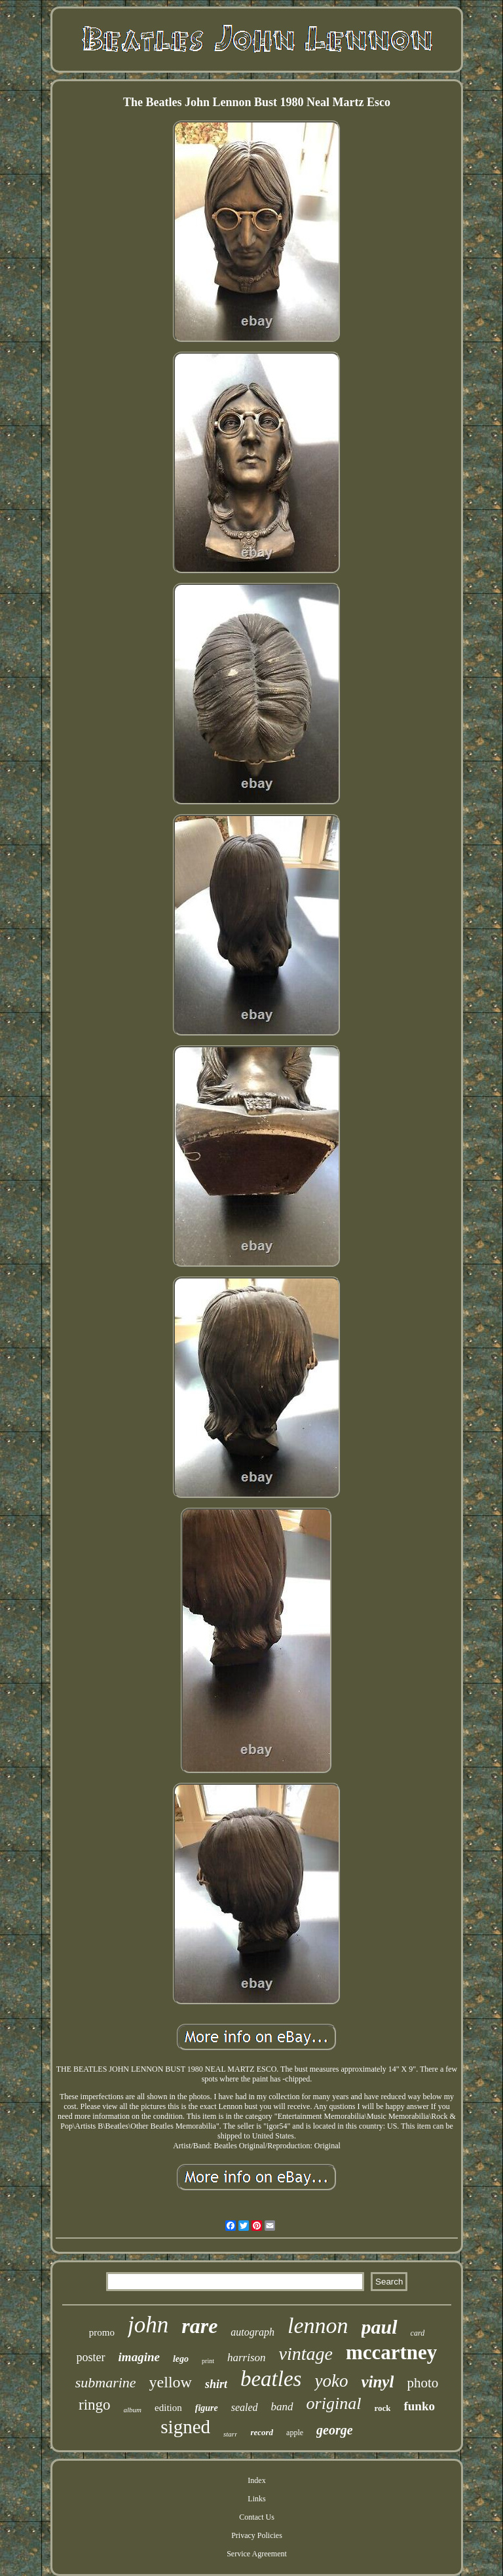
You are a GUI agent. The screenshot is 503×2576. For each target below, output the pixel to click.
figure (206, 2408)
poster (91, 2357)
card (418, 2333)
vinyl (377, 2382)
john (148, 2325)
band (282, 2406)
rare (199, 2326)
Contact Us (256, 2517)
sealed (244, 2407)
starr (230, 2434)
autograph (252, 2332)
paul (380, 2327)
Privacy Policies (256, 2535)
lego (181, 2359)
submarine (105, 2382)
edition (168, 2407)
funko (419, 2406)
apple (294, 2432)
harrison (246, 2357)
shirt (216, 2384)
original (334, 2403)
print (208, 2360)
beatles (270, 2379)
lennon (318, 2325)
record (261, 2432)
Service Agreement (257, 2553)
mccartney (391, 2352)
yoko (331, 2381)
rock (382, 2408)
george (334, 2430)
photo (422, 2383)
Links (256, 2498)
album (133, 2410)
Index (256, 2480)
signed (185, 2426)
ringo (95, 2405)
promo (102, 2332)
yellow (170, 2382)
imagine (139, 2357)
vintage (306, 2353)
